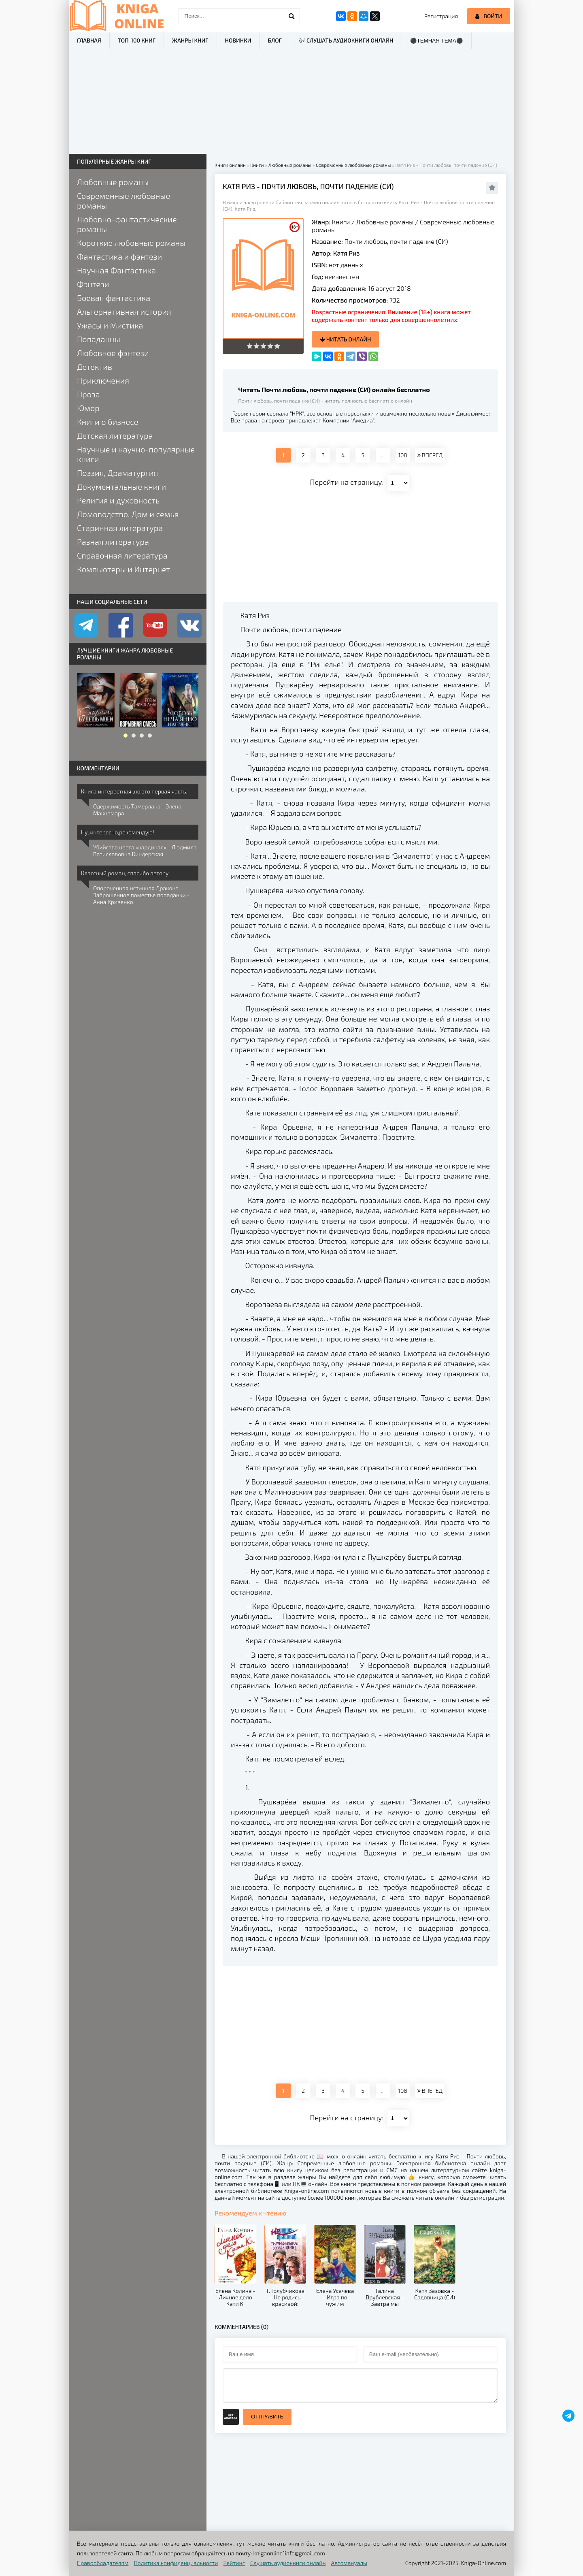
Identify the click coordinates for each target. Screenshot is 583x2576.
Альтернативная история (124, 311)
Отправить (267, 2417)
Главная (89, 40)
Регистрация (441, 16)
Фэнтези (93, 284)
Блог (274, 40)
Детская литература (115, 435)
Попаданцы (98, 339)
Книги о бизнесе (107, 421)
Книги (341, 222)
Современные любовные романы (123, 200)
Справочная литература (122, 555)
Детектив (94, 366)
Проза (88, 394)
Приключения (103, 380)
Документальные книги (121, 486)
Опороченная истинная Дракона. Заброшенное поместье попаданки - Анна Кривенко (141, 895)
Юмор (88, 408)
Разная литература (113, 541)
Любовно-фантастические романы (127, 224)
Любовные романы (385, 222)
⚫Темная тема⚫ (436, 41)
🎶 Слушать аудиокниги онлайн (346, 40)
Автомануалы (349, 2562)
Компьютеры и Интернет (123, 569)
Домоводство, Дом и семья (128, 514)
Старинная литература (120, 528)
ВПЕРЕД (430, 455)
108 (402, 455)
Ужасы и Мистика (110, 325)
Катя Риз (346, 253)
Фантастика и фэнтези (119, 256)
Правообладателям (102, 2562)
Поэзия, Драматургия (117, 473)
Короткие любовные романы (131, 242)
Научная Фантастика (116, 270)
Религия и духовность (118, 500)
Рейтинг (234, 2562)
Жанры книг (190, 40)
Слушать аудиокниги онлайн (288, 2562)
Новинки (238, 40)
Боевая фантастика (113, 298)
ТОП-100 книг (136, 40)
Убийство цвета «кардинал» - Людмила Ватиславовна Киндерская (145, 850)
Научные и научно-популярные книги (136, 454)
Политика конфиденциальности (176, 2562)
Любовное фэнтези (113, 353)
